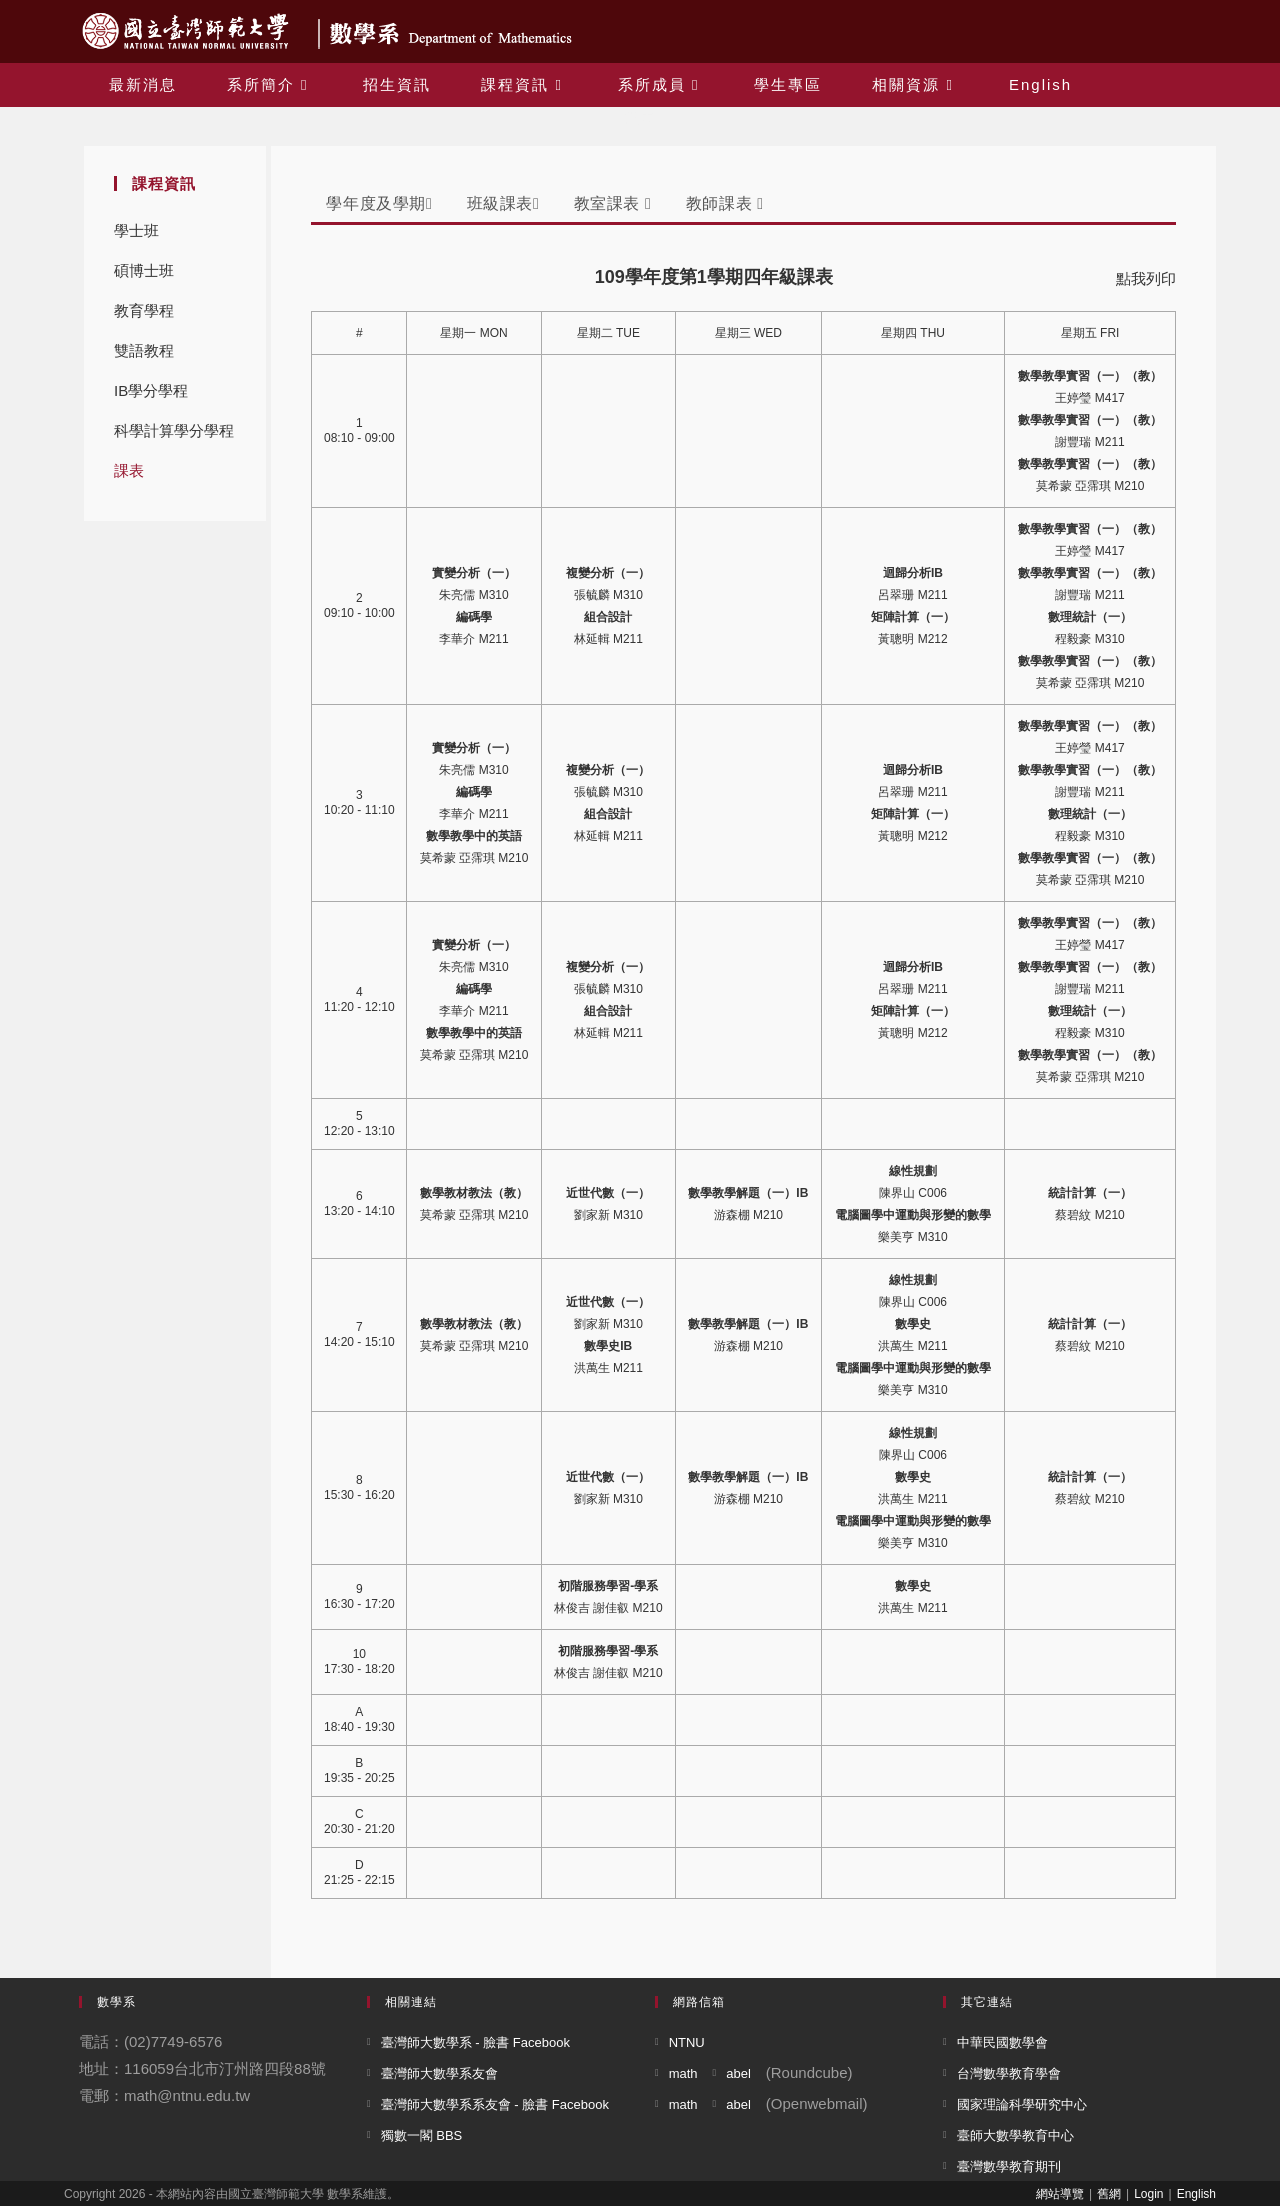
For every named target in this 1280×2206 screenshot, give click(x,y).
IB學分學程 (151, 390)
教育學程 (144, 310)
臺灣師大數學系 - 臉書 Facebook (475, 2042)
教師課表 (725, 203)
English (1196, 2194)
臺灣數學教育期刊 (1009, 2166)
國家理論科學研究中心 (1022, 2104)
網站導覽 (1060, 2194)
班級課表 (503, 203)
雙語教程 (144, 350)
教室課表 (613, 203)
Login (1148, 2194)
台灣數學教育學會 (1009, 2073)
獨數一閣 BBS (422, 2135)
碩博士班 (144, 270)
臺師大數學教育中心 (1015, 2135)
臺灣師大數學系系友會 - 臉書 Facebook (495, 2104)
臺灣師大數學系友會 (439, 2073)
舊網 (1109, 2194)
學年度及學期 (379, 203)
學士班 (136, 230)
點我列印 (1146, 278)
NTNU (687, 2042)
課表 (129, 470)
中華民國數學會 (1002, 2042)
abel (738, 2073)
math (683, 2073)
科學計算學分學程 (174, 430)
